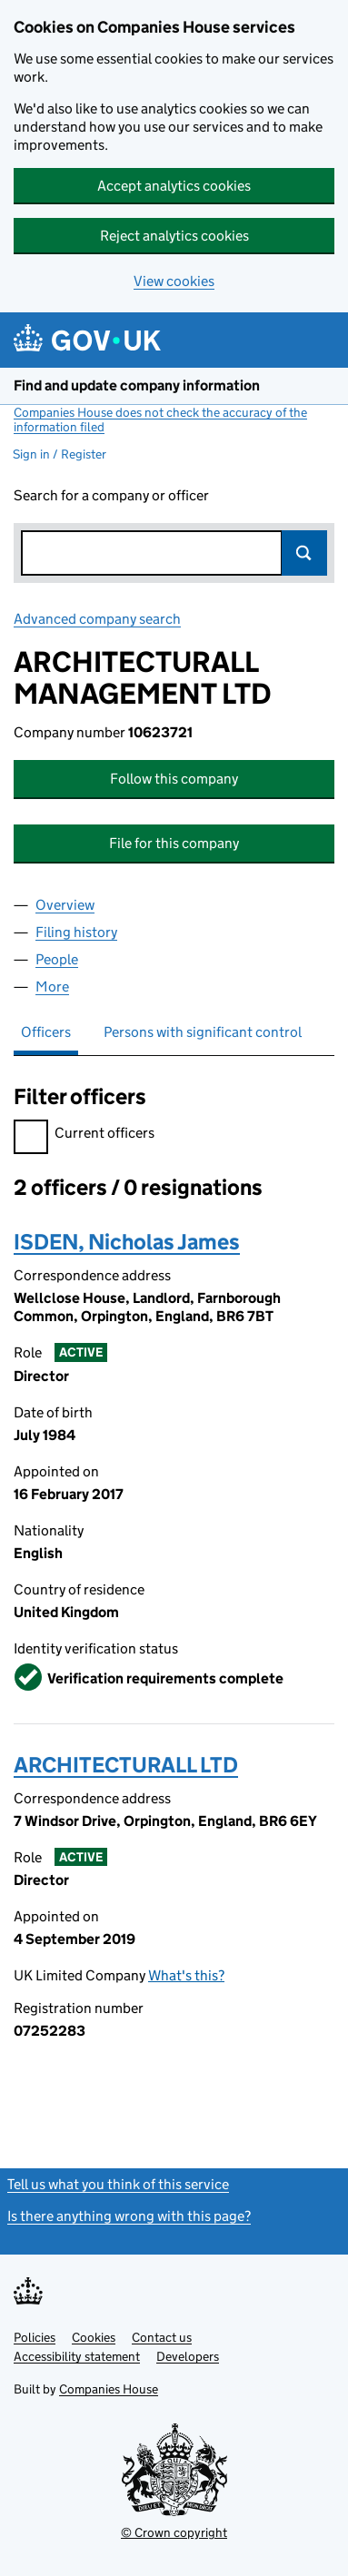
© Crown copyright (174, 2532)
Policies (34, 2337)
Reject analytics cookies (174, 235)
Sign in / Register (59, 454)
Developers (187, 2356)
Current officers (84, 1135)
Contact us (162, 2337)
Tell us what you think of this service (118, 2184)
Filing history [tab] (76, 932)
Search (304, 553)
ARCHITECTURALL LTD (126, 1765)
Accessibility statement (77, 2356)
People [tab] (56, 959)
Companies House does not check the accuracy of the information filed (160, 419)
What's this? (186, 1975)
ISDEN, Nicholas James (127, 1242)
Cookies (93, 2337)
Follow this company (174, 778)
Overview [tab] (64, 904)
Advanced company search (97, 618)
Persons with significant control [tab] (203, 1032)
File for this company (174, 843)
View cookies (174, 281)
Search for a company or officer (111, 495)
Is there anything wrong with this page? (129, 2216)
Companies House (108, 2389)
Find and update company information (137, 385)
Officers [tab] (46, 1032)
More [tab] (52, 986)
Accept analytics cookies (174, 185)
